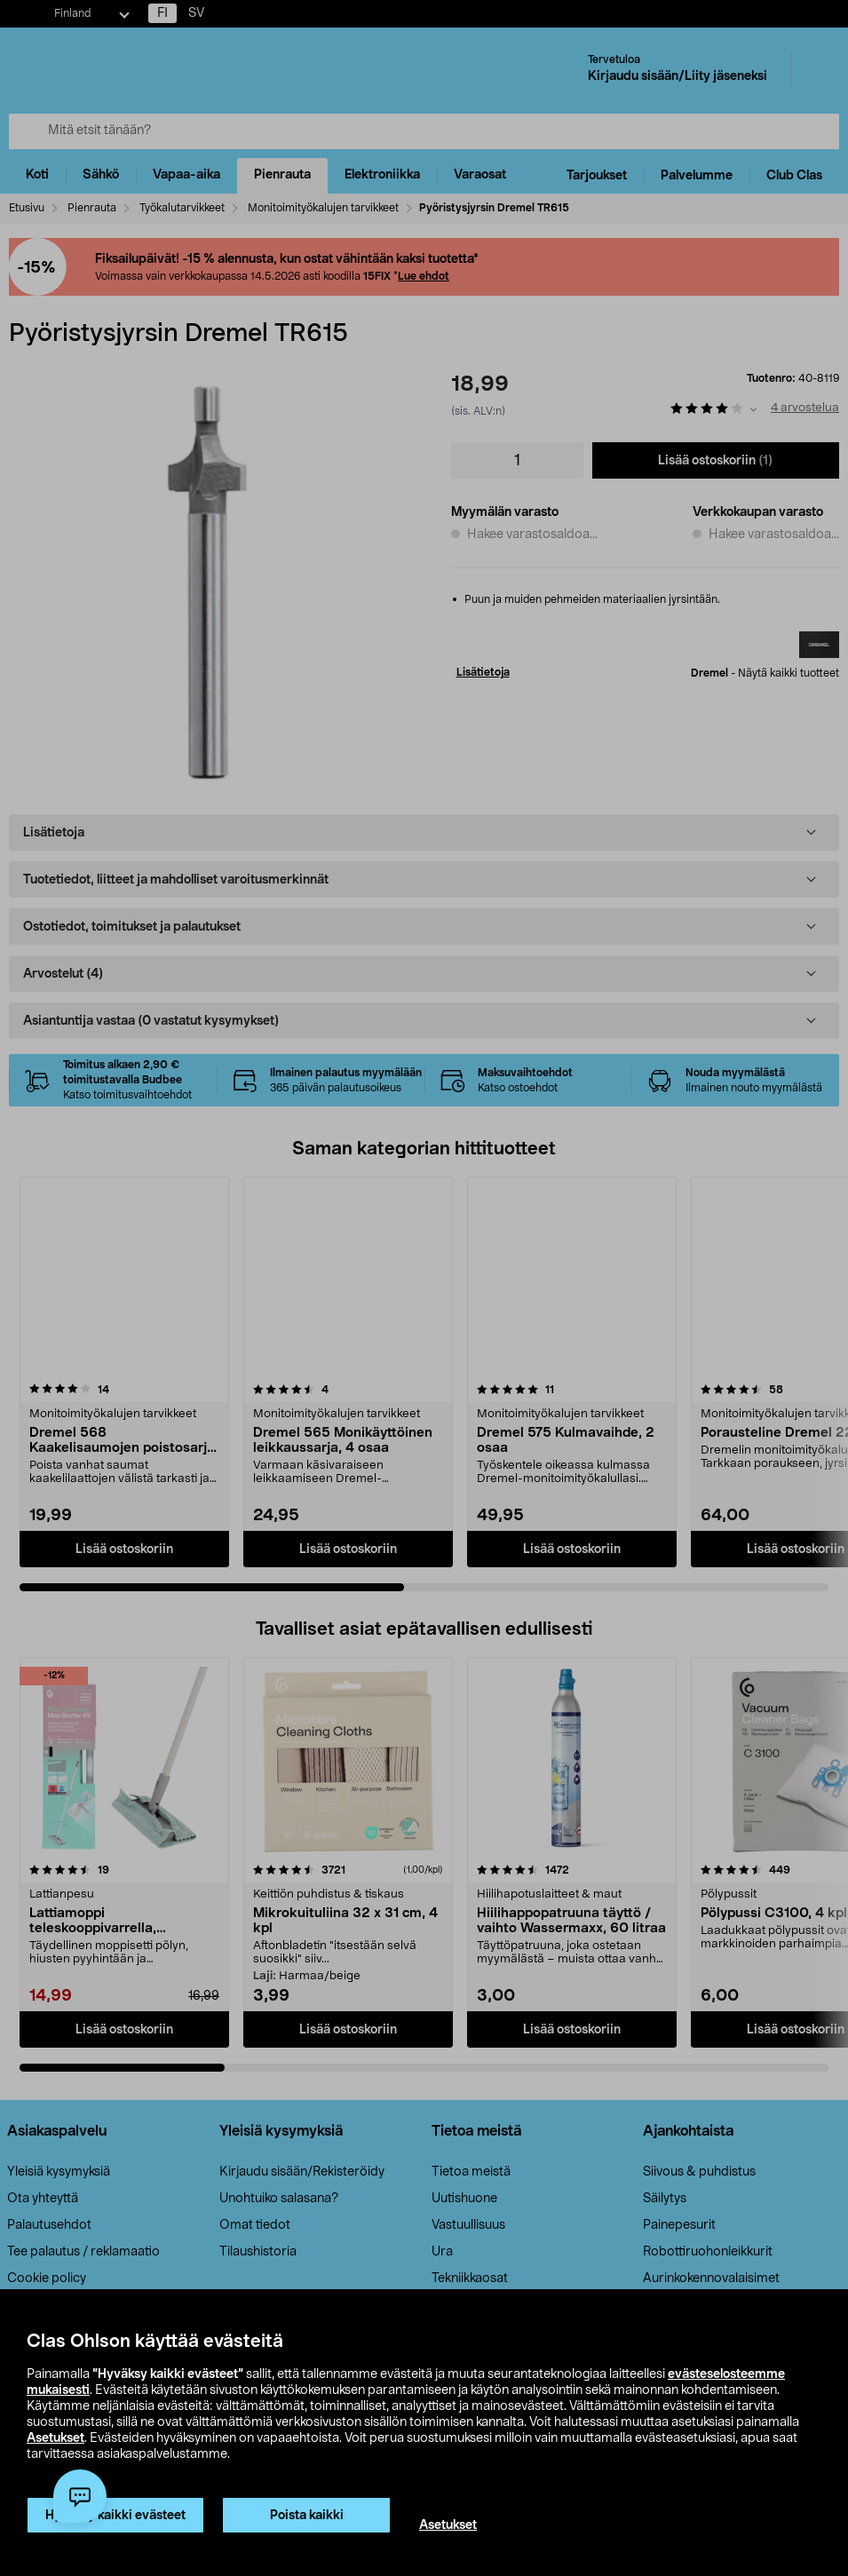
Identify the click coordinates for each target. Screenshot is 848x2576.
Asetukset (55, 2438)
